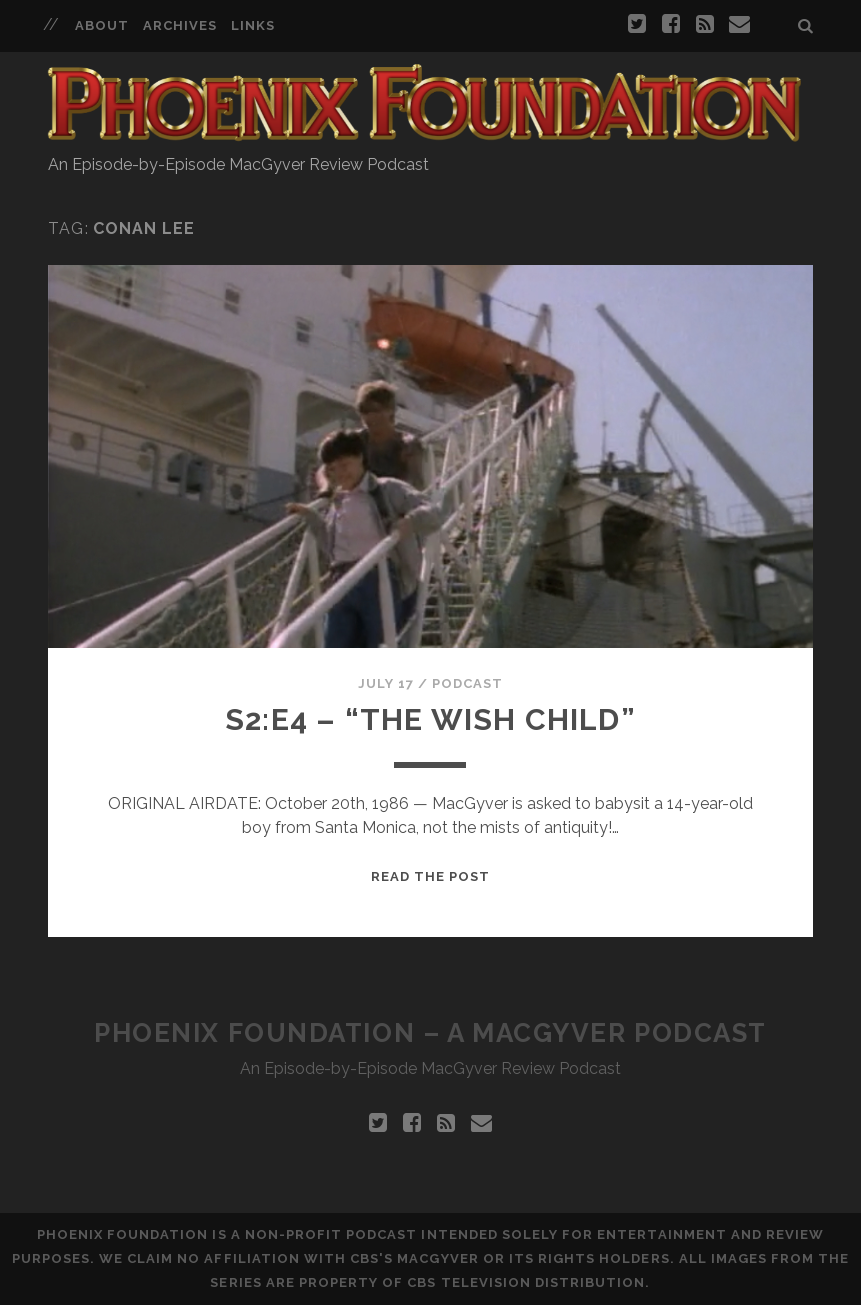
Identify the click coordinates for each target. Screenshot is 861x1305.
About (102, 25)
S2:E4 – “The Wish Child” (430, 719)
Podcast (467, 683)
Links (253, 25)
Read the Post (431, 876)
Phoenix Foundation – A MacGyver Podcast (430, 1033)
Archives (180, 25)
